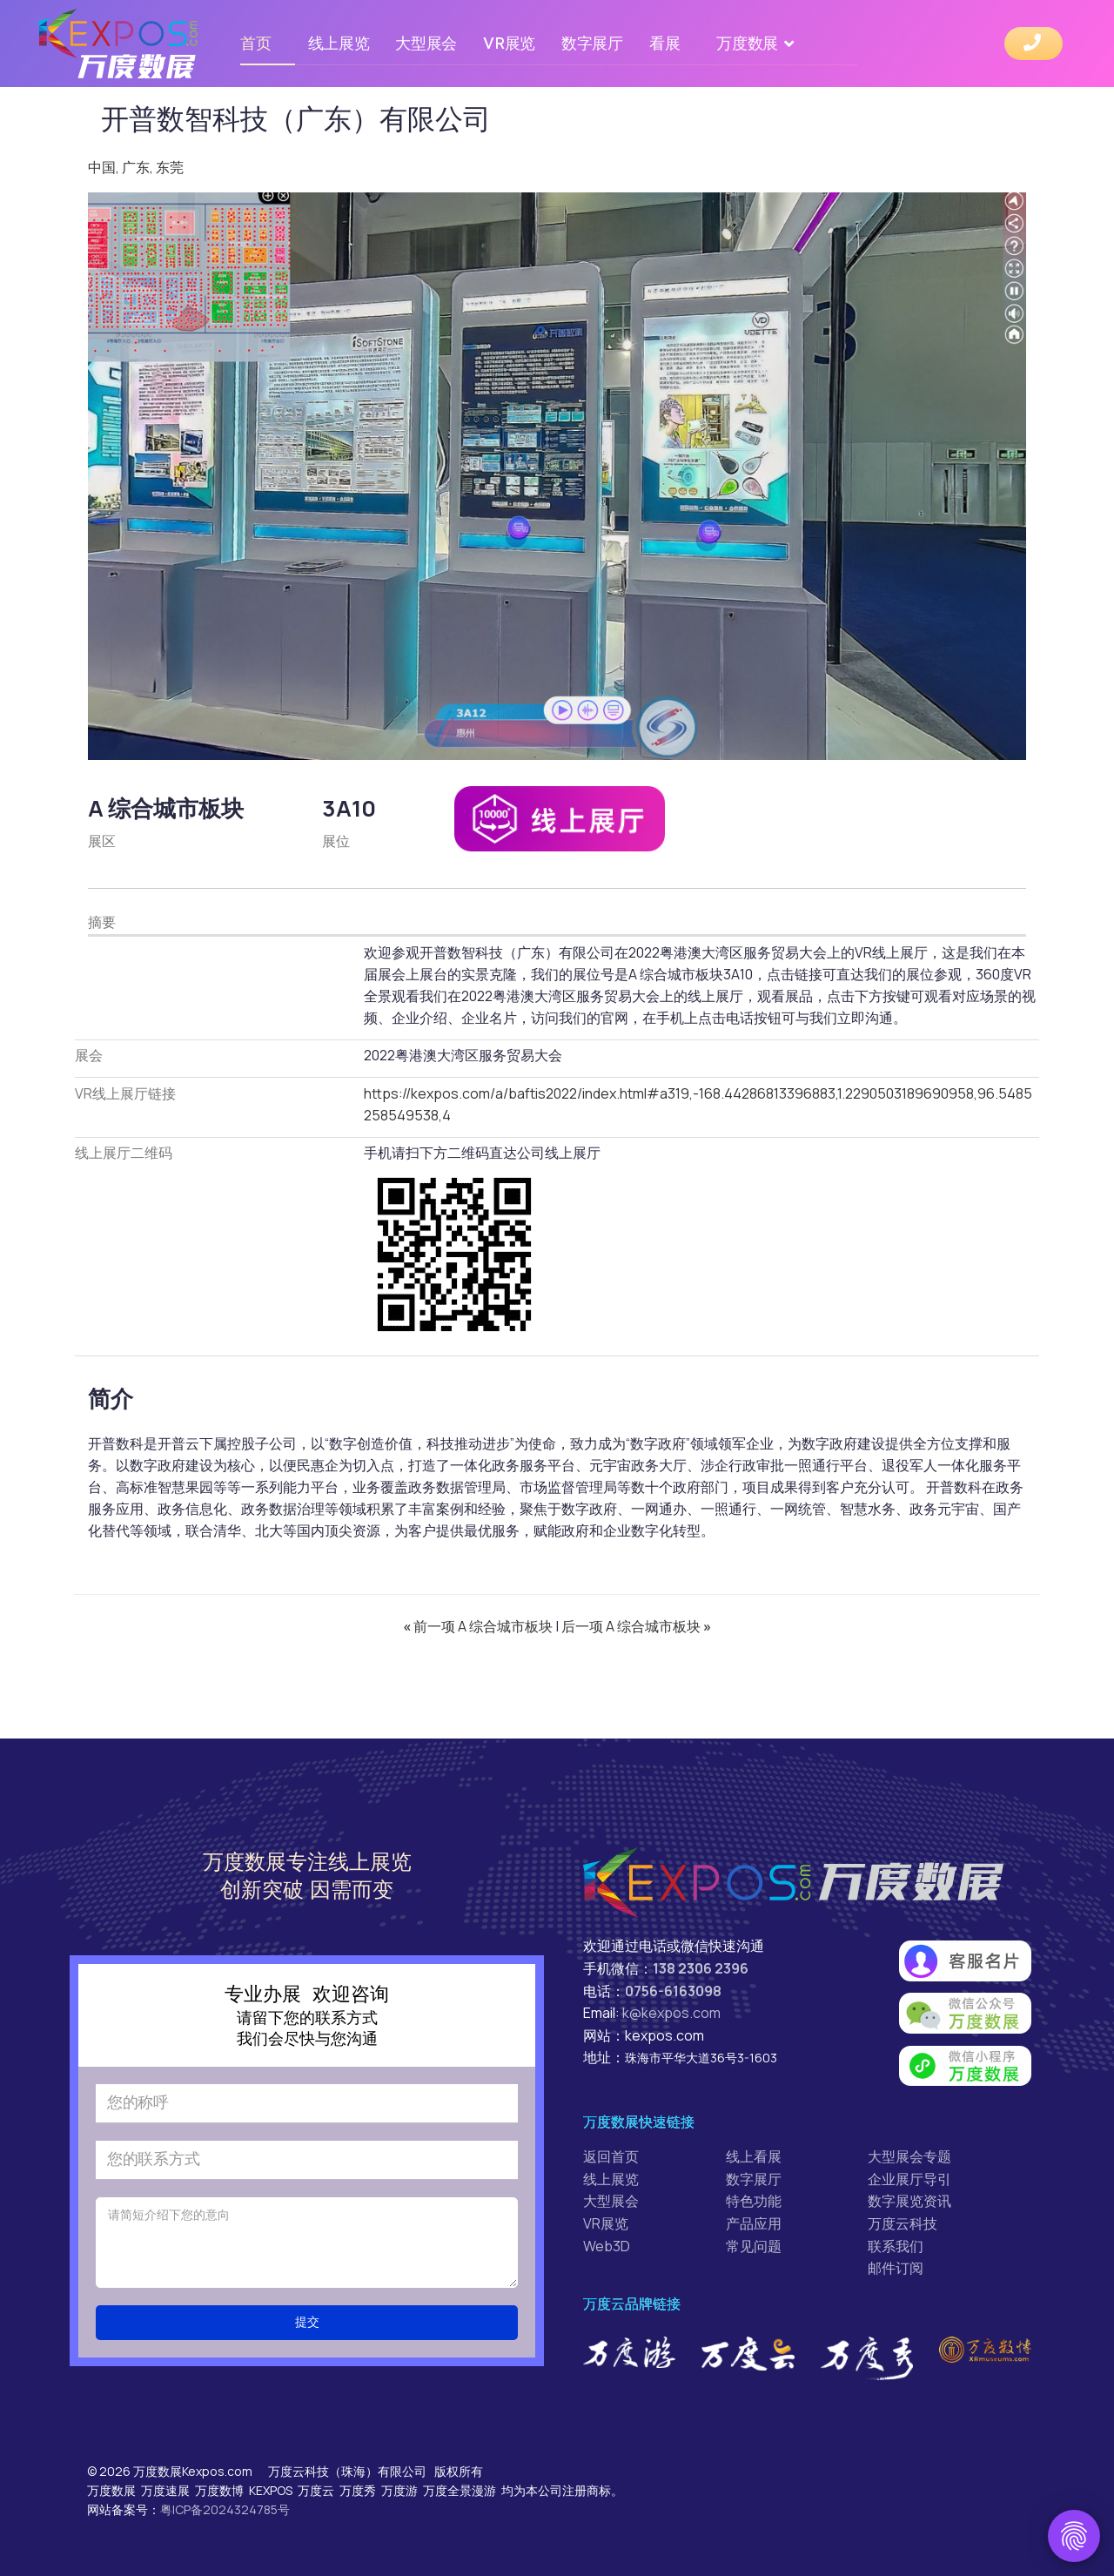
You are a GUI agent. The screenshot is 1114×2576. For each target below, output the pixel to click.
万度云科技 (902, 2223)
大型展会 (426, 43)
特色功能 (754, 2200)
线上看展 (754, 2156)
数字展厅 (592, 43)
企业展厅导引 (909, 2179)
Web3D (606, 2246)
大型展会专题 (909, 2156)
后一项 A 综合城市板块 (636, 1626)
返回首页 (611, 2156)
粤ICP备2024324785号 (225, 2509)
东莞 (170, 167)
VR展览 (509, 43)
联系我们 (895, 2246)
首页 (255, 43)
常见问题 (754, 2246)
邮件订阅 (895, 2267)
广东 (136, 167)
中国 (102, 167)
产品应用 (754, 2223)
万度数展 (747, 43)
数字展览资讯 (909, 2200)
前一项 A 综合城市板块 (479, 1626)
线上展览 (339, 43)
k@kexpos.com (671, 2012)
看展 (664, 43)
